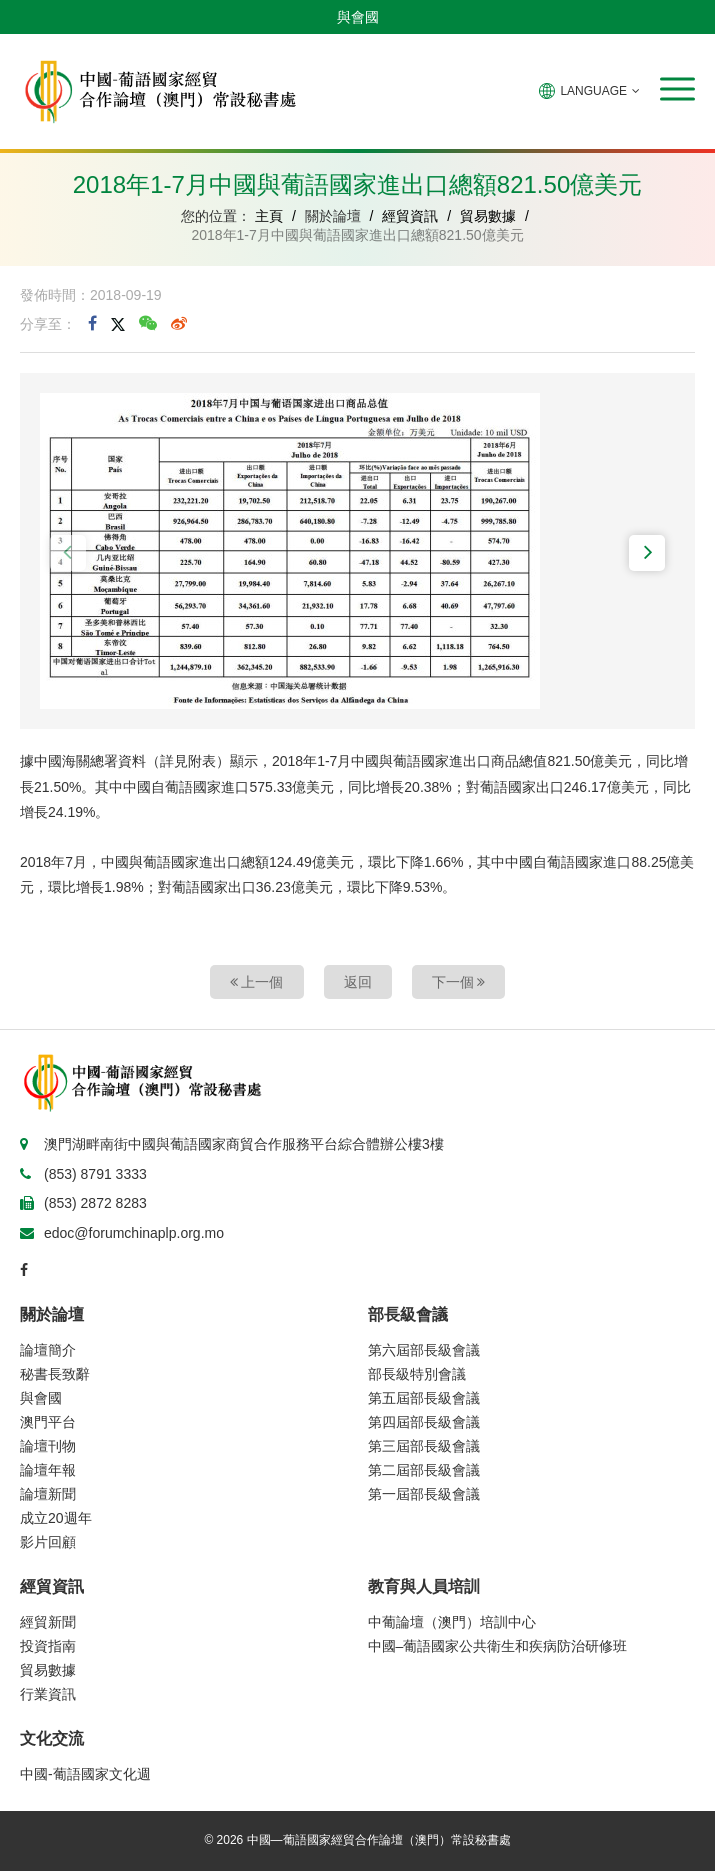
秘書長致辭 (55, 1374)
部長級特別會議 (417, 1374)
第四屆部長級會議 (424, 1422)
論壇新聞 (48, 1494)
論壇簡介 (48, 1350)
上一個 (257, 982)
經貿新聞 (48, 1622)
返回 (358, 982)
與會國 (358, 17)
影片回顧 (48, 1542)
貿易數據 (488, 216)
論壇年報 (48, 1470)
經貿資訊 (410, 216)
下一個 (459, 982)
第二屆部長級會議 (424, 1470)
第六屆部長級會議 (424, 1350)
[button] (677, 89)
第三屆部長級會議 (424, 1446)
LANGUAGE (589, 91)
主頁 (269, 216)
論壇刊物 (48, 1446)
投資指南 (48, 1646)
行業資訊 (48, 1694)
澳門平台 (48, 1422)
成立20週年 (56, 1518)
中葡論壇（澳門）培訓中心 (452, 1622)
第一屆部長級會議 (424, 1494)
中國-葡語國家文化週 (85, 1774)
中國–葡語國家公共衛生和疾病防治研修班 (498, 1646)
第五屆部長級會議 (424, 1398)
